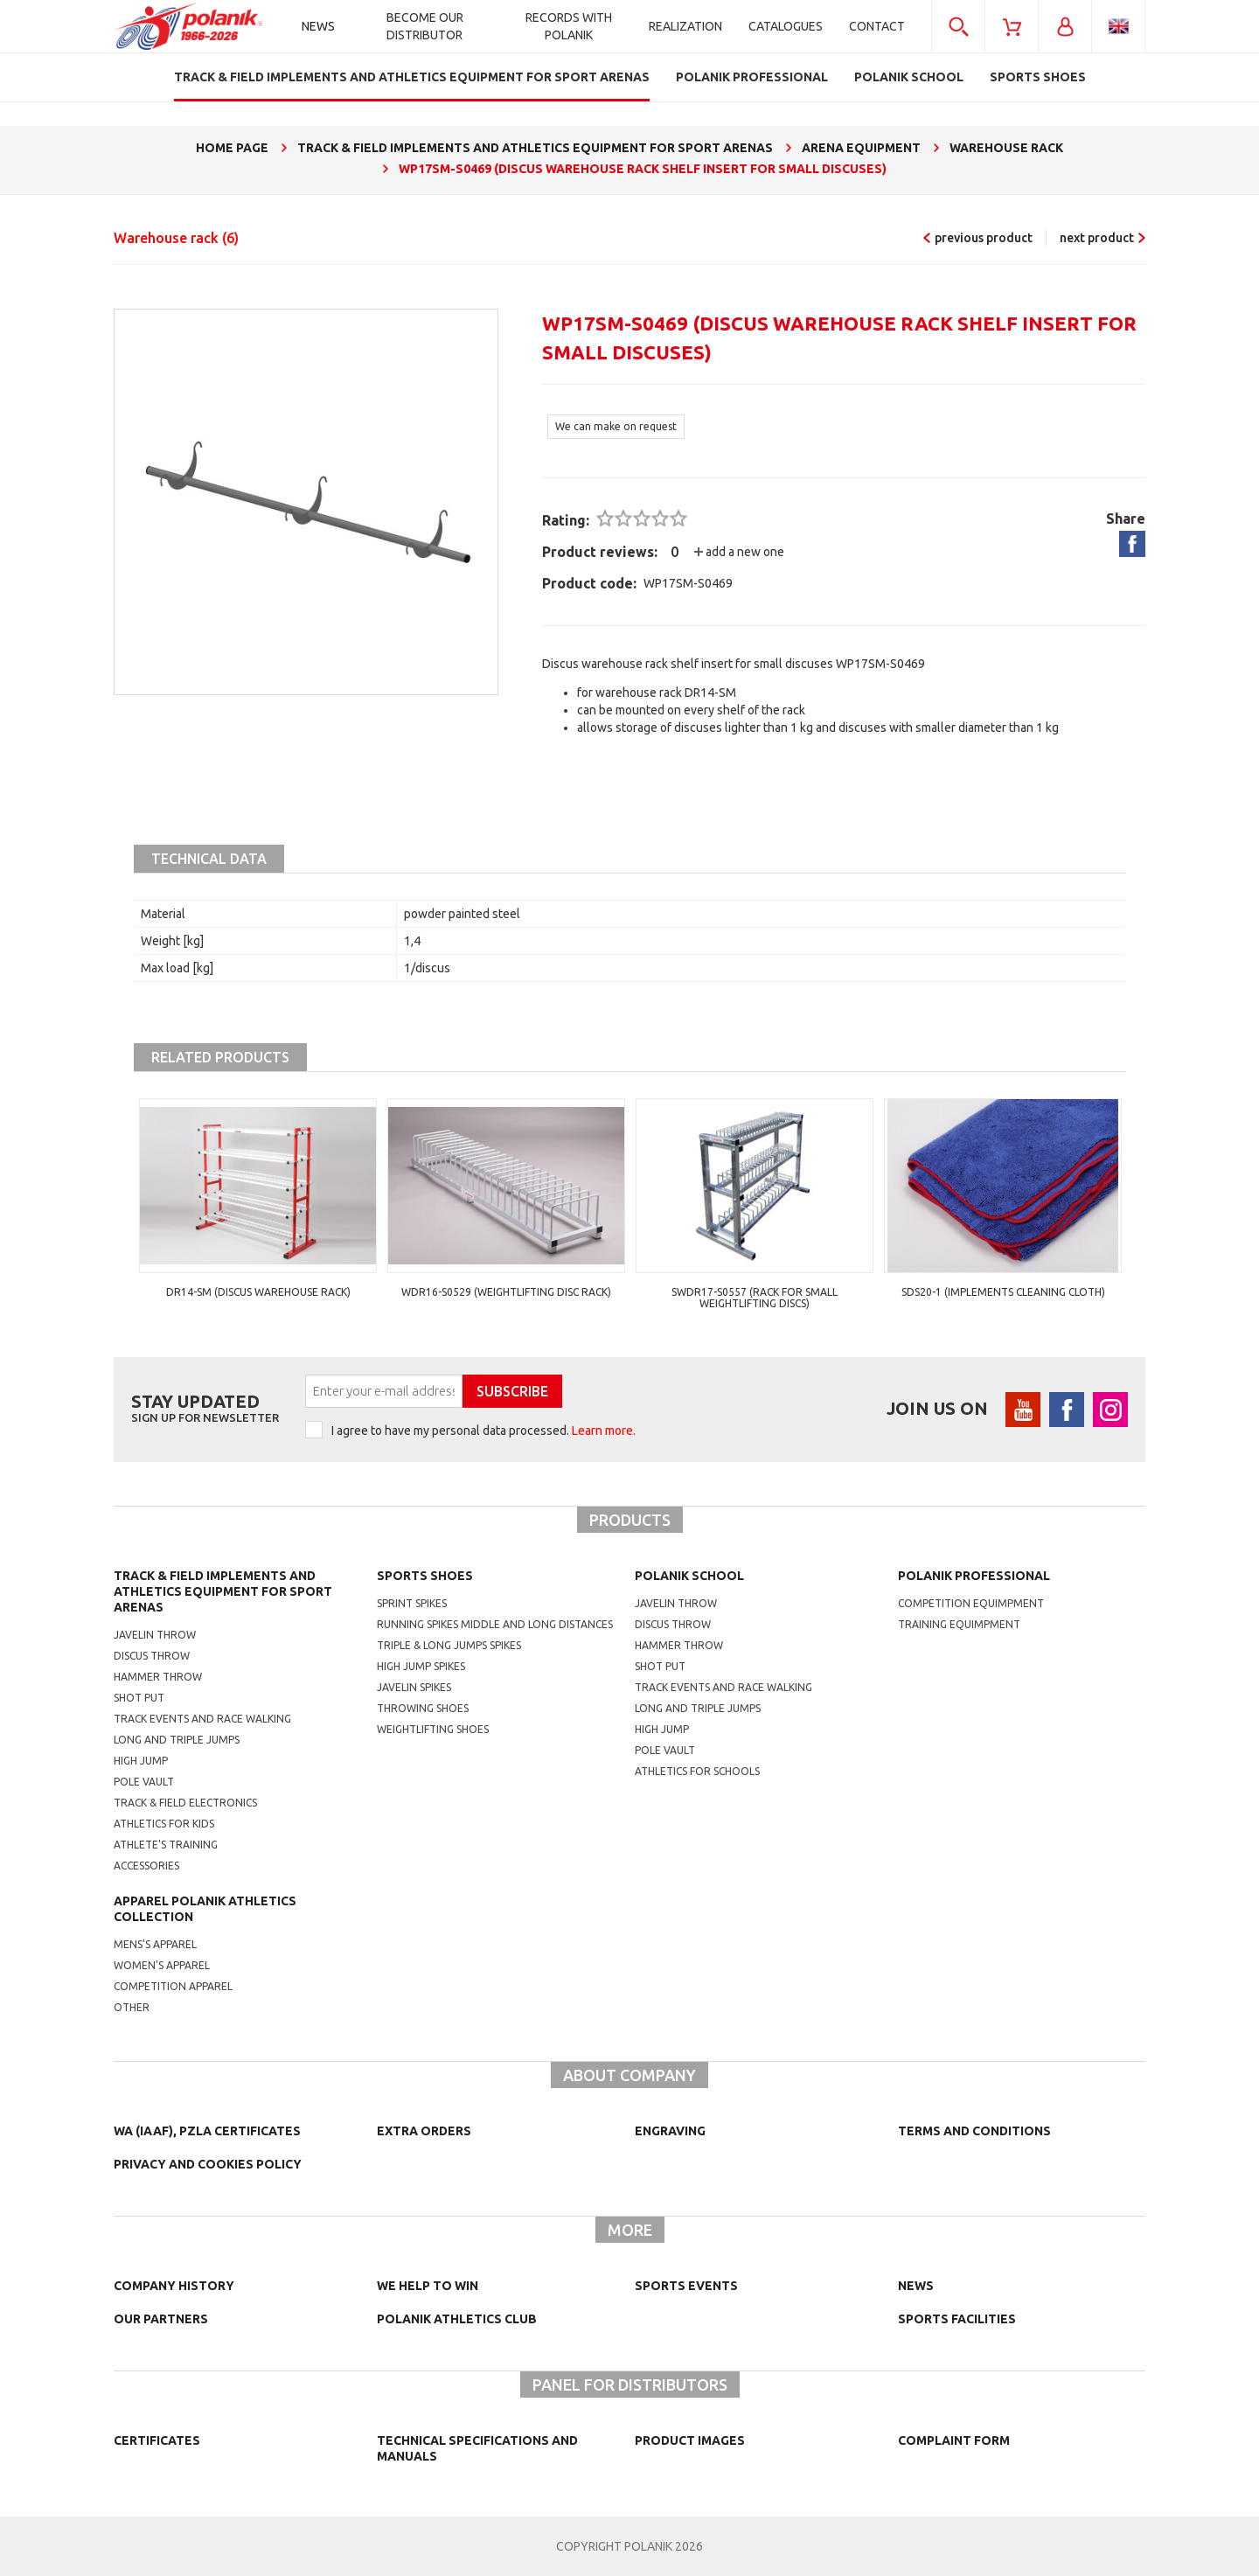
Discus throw (152, 1655)
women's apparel (162, 1965)
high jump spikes (421, 1666)
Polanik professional (974, 1576)
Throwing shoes (423, 1708)
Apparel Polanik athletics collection (205, 1909)
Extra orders (424, 2131)
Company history (174, 2286)
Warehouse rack (176, 238)
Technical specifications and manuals (477, 2448)
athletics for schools (697, 1771)
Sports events (686, 2286)
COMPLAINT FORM (954, 2440)
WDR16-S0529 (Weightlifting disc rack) (506, 1292)
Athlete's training (166, 1844)
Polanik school (689, 1576)
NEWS (916, 2286)
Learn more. (604, 1431)
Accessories (146, 1865)
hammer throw (679, 1645)
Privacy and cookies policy (208, 2164)
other (132, 2007)
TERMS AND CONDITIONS (974, 2131)
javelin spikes (414, 1687)
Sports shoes (425, 1576)
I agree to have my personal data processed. (483, 1431)
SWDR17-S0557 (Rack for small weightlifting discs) (754, 1297)
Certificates (157, 2440)
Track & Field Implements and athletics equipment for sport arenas (223, 1591)
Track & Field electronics (185, 1802)
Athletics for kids (164, 1823)
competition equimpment (971, 1603)
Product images (690, 2440)
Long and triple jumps (177, 1739)
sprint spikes (412, 1603)
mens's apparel (155, 1944)
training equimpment (959, 1624)
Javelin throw (155, 1634)
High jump (141, 1760)
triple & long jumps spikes (449, 1645)
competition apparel (173, 1986)
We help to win (427, 2286)
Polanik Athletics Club (457, 2319)
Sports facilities (957, 2319)
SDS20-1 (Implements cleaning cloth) (1003, 1292)
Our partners (161, 2319)
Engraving (670, 2131)
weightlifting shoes (433, 1729)
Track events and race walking (202, 1718)
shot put (660, 1666)
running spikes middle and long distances (495, 1624)
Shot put (139, 1697)
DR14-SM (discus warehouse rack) (258, 1292)
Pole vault (144, 1781)
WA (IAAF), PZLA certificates (207, 2131)
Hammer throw (158, 1676)
